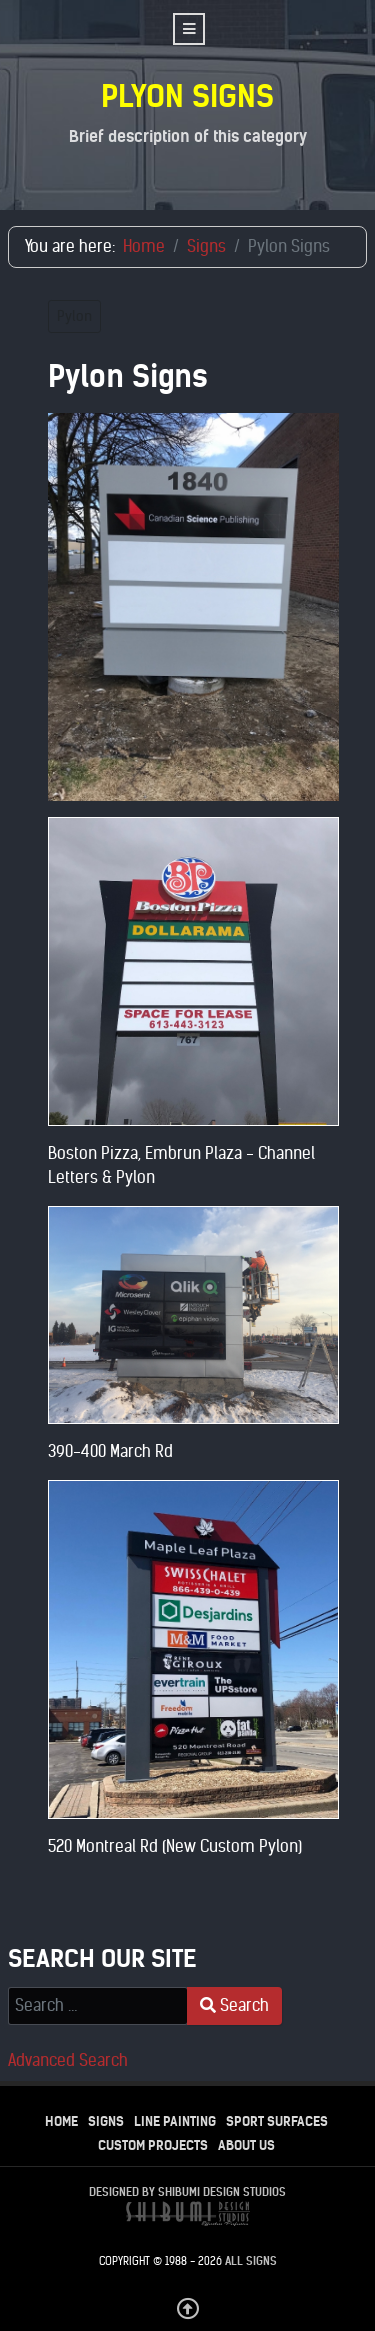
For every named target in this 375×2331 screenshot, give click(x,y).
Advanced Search (68, 2060)
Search (234, 2005)
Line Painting (175, 2121)
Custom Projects (153, 2145)
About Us (246, 2145)
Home (61, 2121)
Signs (106, 2121)
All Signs (251, 2261)
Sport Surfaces (277, 2121)
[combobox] (98, 2006)
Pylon (74, 316)
